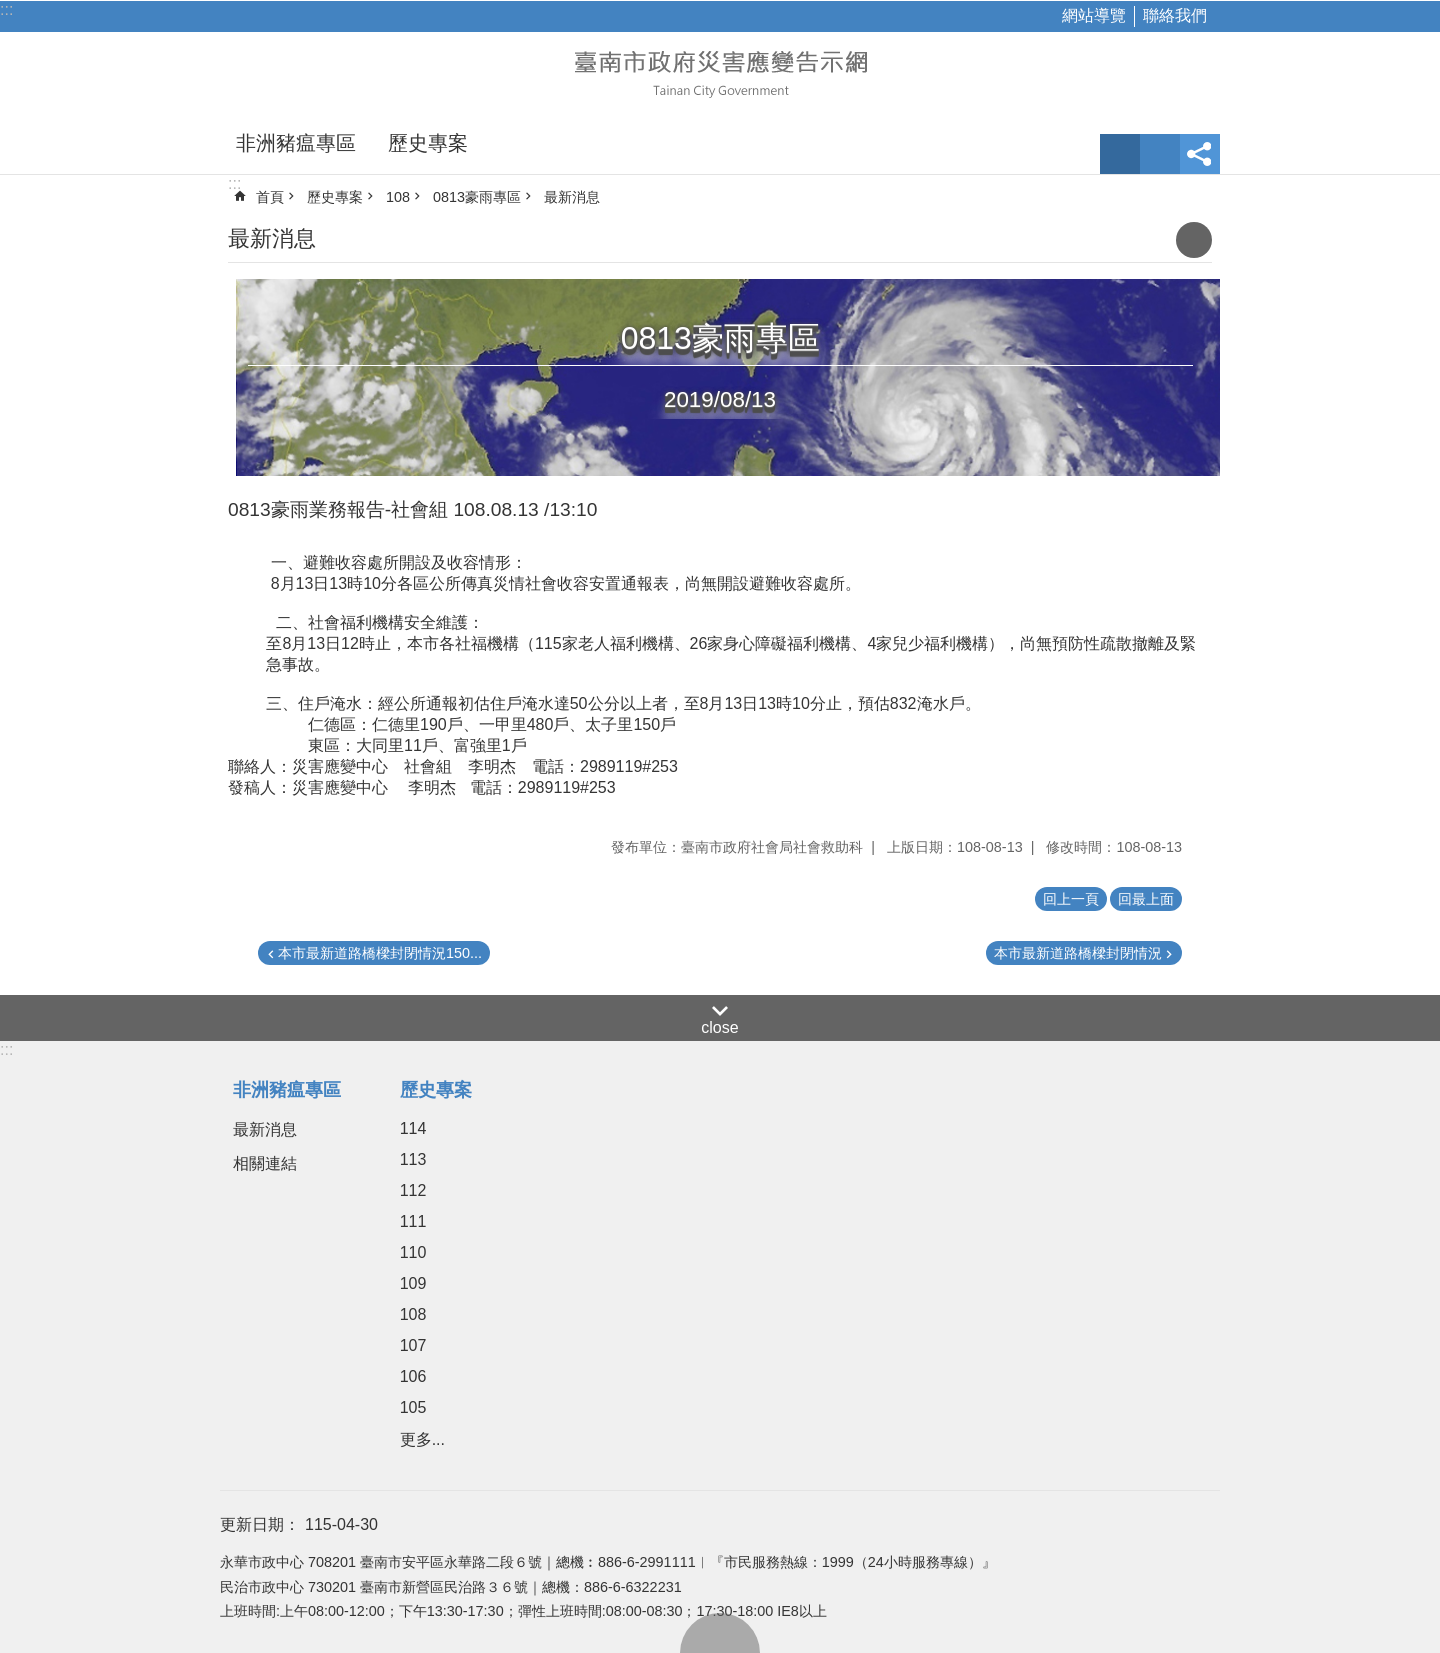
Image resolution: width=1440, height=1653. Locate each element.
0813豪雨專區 (477, 197)
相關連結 (265, 1163)
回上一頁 (1071, 899)
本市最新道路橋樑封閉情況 (1078, 953)
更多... (422, 1439)
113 (413, 1159)
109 (413, 1283)
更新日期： (260, 1524)
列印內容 (1194, 240)
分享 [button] (1200, 154)
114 (413, 1128)
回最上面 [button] (1146, 899)
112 (413, 1190)
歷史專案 (428, 143)
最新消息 (572, 197)
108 (398, 197)
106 (413, 1376)
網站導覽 (1094, 15)
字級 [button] (1120, 154)
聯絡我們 (1175, 15)
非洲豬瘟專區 (296, 143)
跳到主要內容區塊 (10, 10)
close (719, 1027)
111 (413, 1221)
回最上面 (720, 1633)
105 (413, 1407)
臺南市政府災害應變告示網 (720, 72)
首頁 (270, 197)
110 (413, 1252)
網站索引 (1160, 154)
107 (413, 1345)
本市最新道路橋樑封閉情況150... (380, 953)
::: (6, 9)
